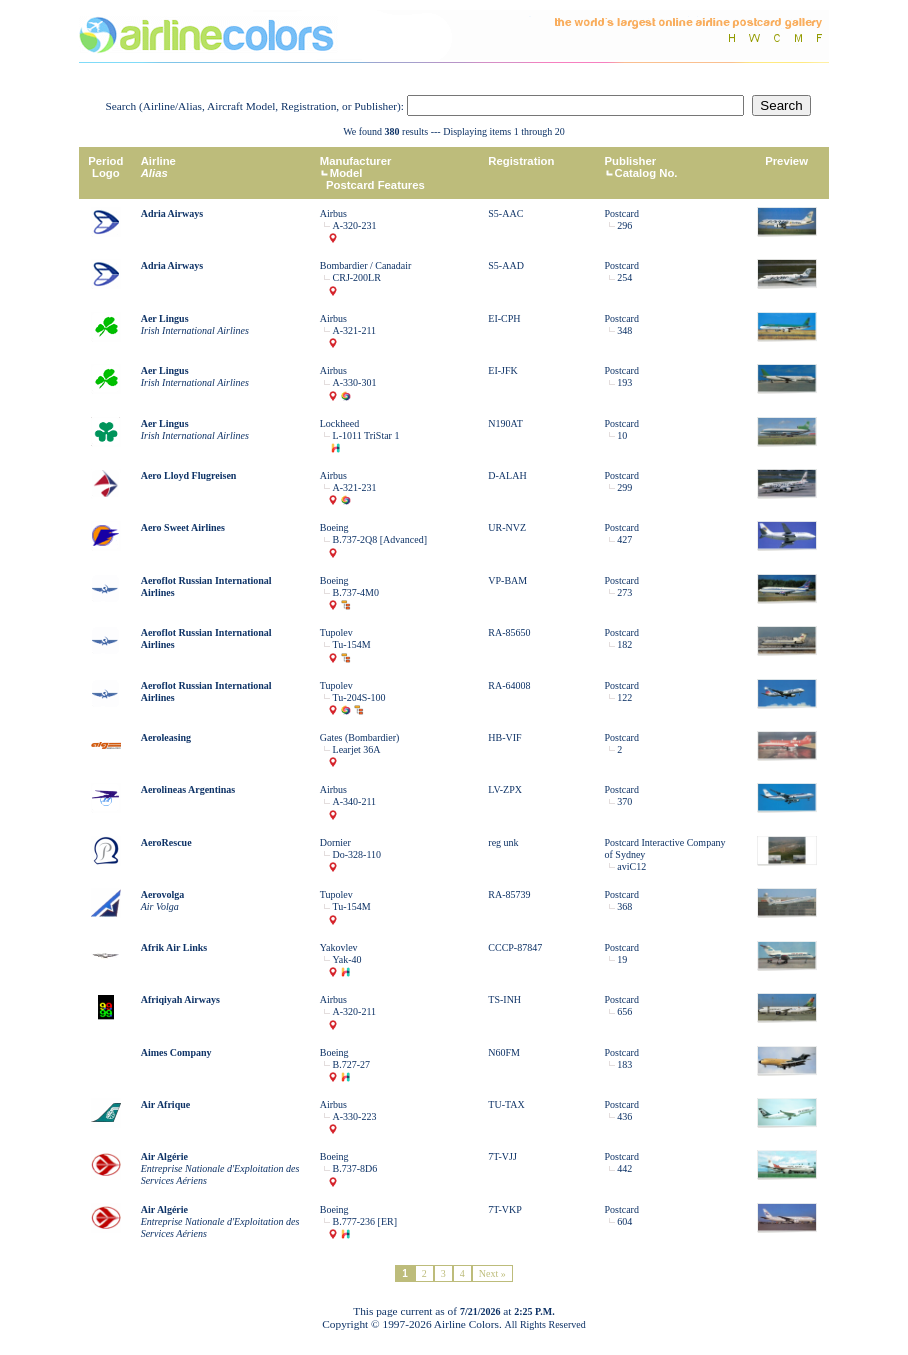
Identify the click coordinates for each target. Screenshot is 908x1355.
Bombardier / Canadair (366, 265)
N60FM (504, 1052)
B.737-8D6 (355, 1168)
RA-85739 (509, 894)
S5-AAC (505, 213)
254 (624, 277)
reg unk (503, 842)
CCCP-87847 (515, 947)
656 (624, 1011)
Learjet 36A (357, 749)
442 (624, 1168)
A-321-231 (355, 487)
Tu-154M (352, 644)
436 (624, 1116)
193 (624, 382)
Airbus (333, 213)
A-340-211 (355, 801)
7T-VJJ (502, 1156)
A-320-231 (355, 225)
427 (624, 539)
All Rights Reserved (545, 1324)
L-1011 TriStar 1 (366, 435)
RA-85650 (509, 632)
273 (624, 592)
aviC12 (631, 866)
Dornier (335, 842)
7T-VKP (505, 1209)
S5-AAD (506, 265)
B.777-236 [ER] (365, 1221)
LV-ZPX (505, 789)
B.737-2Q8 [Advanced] (380, 539)
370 (624, 801)
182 (624, 644)
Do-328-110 (357, 854)
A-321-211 (355, 330)
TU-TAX (506, 1104)
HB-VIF (504, 737)
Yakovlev (339, 947)
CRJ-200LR (357, 277)
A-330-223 (355, 1116)
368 (624, 906)
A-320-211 (355, 1011)
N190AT (505, 423)
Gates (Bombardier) (360, 737)
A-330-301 (355, 382)
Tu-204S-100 (359, 697)
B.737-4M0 (356, 592)
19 (622, 959)
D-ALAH (507, 475)
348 (624, 330)
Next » (492, 1273)
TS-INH (504, 999)
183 (624, 1064)
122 (624, 697)
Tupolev (336, 632)
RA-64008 (509, 685)
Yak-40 (347, 959)
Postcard (622, 213)
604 (624, 1221)
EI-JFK (502, 370)
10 (622, 435)
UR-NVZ (507, 527)
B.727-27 (352, 1064)
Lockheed (339, 423)
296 (624, 225)
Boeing (334, 527)
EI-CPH (504, 318)
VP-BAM (507, 580)
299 (624, 487)
